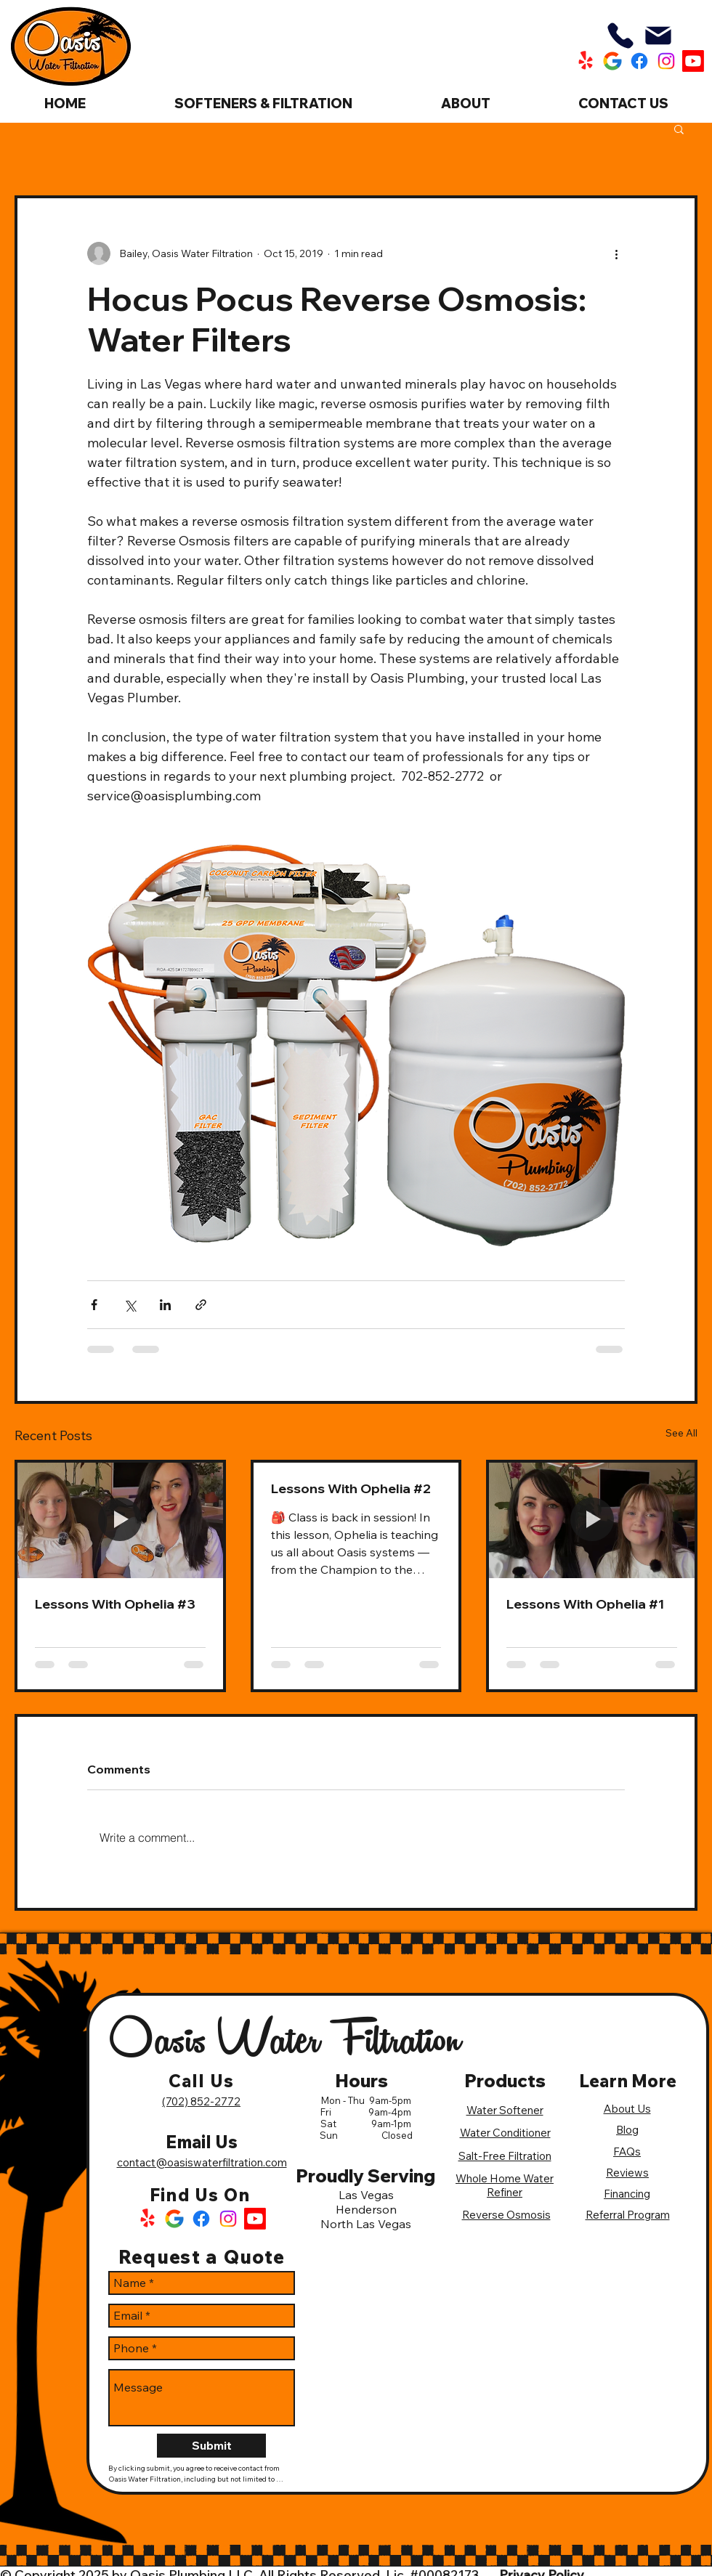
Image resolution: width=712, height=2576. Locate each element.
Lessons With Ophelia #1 (585, 1604)
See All (681, 1432)
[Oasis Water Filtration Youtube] (693, 61)
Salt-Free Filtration (504, 2156)
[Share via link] (201, 1305)
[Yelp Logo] (147, 2219)
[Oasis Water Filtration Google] (612, 61)
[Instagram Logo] (228, 2219)
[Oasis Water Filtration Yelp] (585, 61)
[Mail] (658, 35)
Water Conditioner (505, 2133)
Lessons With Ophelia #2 (351, 1488)
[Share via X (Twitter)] (130, 1305)
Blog (627, 2130)
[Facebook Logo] (201, 2219)
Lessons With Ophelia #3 (115, 1604)
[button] (679, 128)
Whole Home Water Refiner (505, 2185)
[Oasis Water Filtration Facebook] (639, 61)
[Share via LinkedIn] (165, 1305)
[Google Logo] (174, 2219)
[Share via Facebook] (94, 1305)
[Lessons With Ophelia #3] (120, 1520)
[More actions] (616, 253)
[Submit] (211, 2446)
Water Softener (504, 2110)
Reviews (627, 2172)
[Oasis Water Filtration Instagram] (666, 61)
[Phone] (620, 35)
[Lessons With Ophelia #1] (592, 1520)
